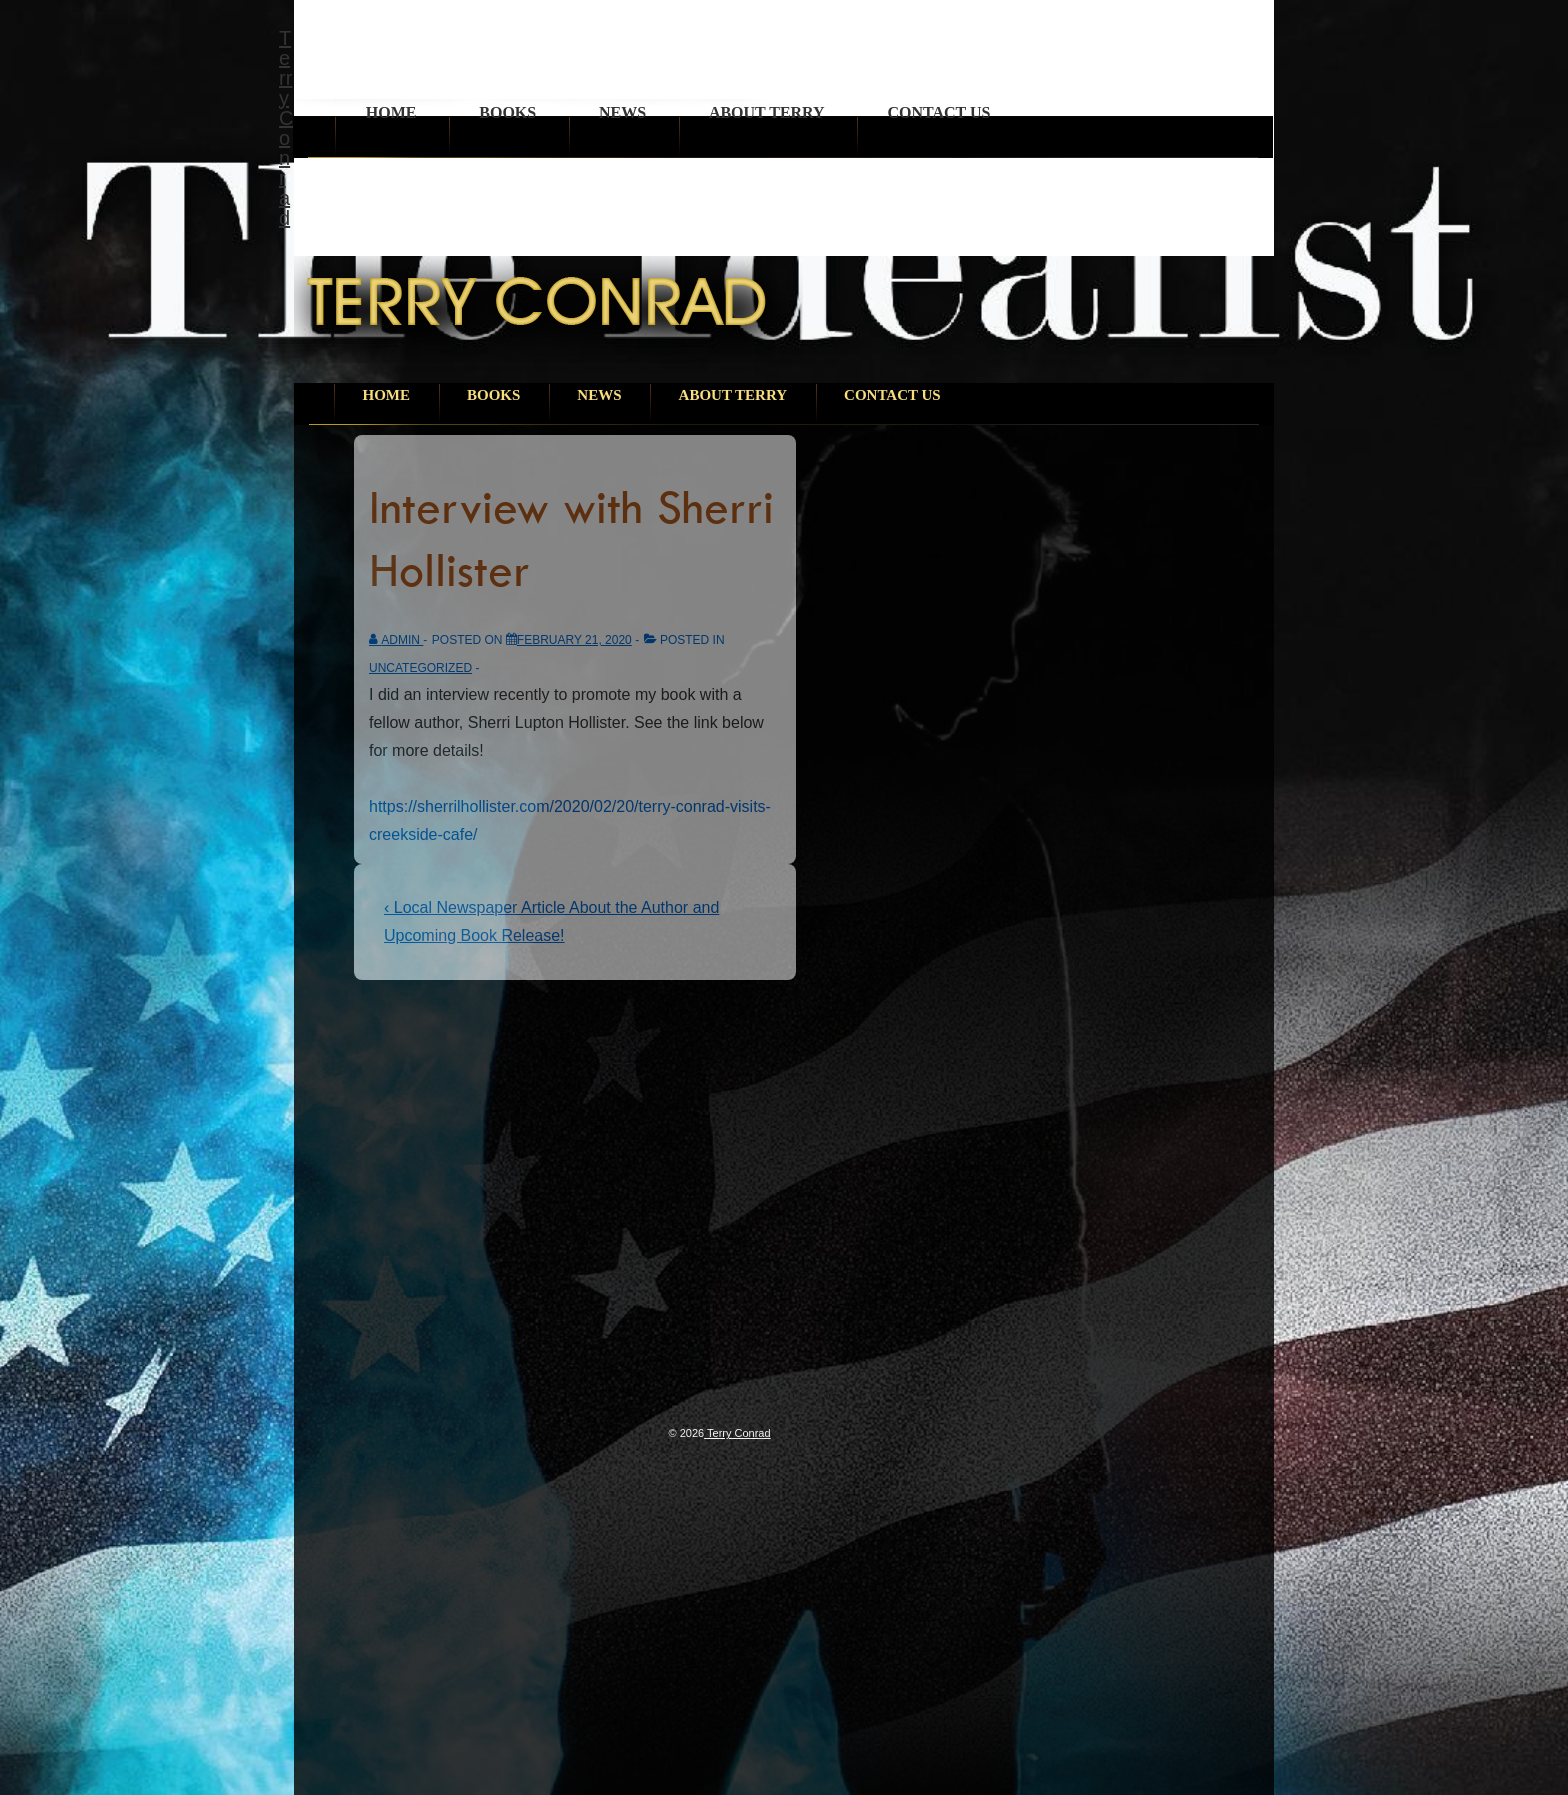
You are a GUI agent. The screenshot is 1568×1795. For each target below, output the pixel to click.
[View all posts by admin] (396, 640)
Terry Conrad (286, 128)
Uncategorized (420, 668)
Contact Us (938, 112)
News (622, 112)
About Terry (767, 112)
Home (391, 112)
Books (507, 112)
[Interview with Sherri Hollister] (574, 640)
